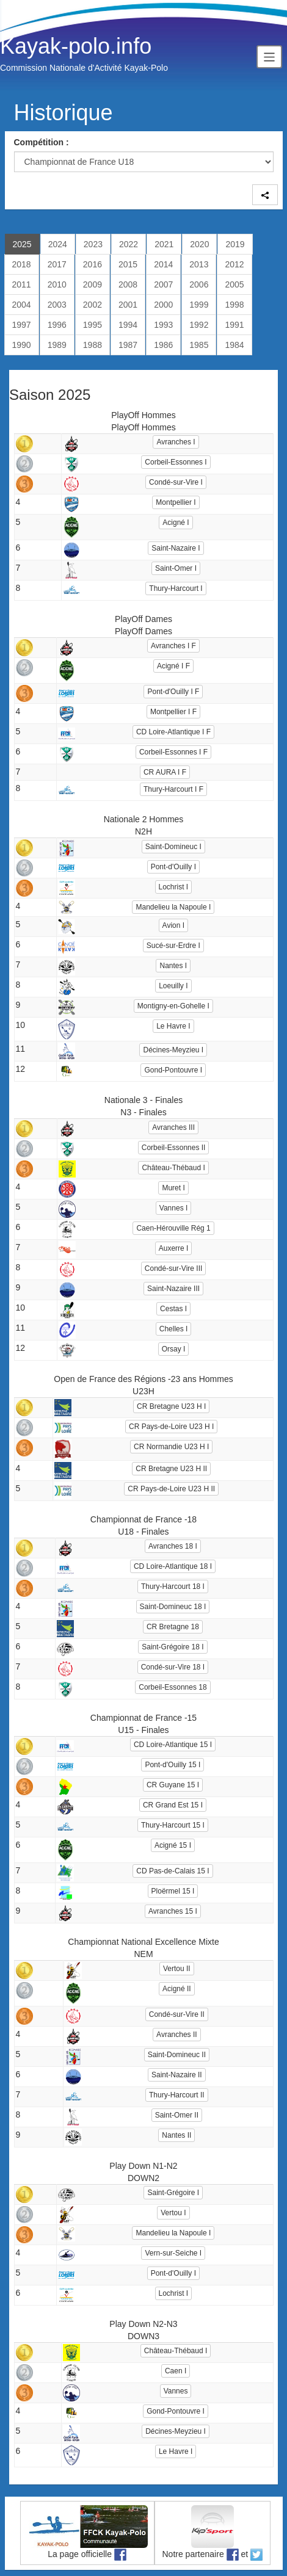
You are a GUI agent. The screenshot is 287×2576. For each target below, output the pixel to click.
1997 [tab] (21, 325)
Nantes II (176, 2135)
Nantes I (173, 965)
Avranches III (173, 1127)
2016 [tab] (92, 264)
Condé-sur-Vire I (176, 482)
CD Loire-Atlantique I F (173, 732)
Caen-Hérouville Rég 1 (173, 1228)
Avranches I (175, 442)
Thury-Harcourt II (177, 2095)
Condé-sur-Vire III (173, 1268)
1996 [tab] (57, 325)
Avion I (173, 925)
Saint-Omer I (176, 568)
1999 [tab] (198, 304)
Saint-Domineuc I (173, 846)
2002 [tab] (92, 304)
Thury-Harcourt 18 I (173, 1586)
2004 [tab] (21, 304)
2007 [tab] (163, 284)
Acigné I (175, 522)
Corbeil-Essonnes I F (173, 752)
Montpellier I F (173, 711)
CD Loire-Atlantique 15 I (173, 1744)
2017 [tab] (57, 264)
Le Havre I (173, 1026)
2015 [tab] (127, 264)
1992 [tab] (198, 325)
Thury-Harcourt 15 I (173, 1825)
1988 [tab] (92, 345)
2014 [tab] (163, 264)
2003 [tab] (57, 304)
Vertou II (177, 1968)
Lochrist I (174, 887)
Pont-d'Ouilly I (173, 867)
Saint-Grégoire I (173, 2192)
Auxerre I (174, 1248)
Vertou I (173, 2213)
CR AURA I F (165, 772)
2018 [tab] (21, 264)
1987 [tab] (127, 345)
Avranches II (176, 2034)
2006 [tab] (198, 284)
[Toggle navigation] (269, 56)
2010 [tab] (57, 284)
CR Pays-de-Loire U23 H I (171, 1426)
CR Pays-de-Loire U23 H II (171, 1489)
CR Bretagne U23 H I (171, 1406)
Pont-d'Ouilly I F (173, 691)
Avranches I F (173, 646)
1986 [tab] (163, 345)
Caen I (175, 2371)
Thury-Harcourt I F (173, 789)
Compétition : (41, 142)
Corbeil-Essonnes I (175, 462)
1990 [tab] (21, 345)
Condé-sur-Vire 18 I (173, 1667)
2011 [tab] (21, 284)
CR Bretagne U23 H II (171, 1468)
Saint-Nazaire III (173, 1288)
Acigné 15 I (172, 1845)
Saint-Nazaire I (175, 548)
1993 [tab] (163, 325)
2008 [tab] (127, 284)
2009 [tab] (92, 284)
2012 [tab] (234, 264)
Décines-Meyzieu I (173, 1050)
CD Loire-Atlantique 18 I (173, 1566)
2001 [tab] (127, 304)
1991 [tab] (234, 325)
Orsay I (174, 1349)
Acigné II (176, 1988)
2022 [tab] (128, 244)
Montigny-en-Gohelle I (173, 1006)
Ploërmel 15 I (173, 1891)
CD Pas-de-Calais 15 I (172, 1871)
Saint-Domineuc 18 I (173, 1606)
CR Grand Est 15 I (173, 1805)
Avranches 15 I (172, 1911)
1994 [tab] (127, 325)
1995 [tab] (92, 325)
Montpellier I (175, 502)
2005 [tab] (234, 284)
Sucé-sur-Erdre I (173, 945)
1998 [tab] (234, 304)
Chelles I (173, 1329)
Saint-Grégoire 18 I (172, 1647)
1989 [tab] (57, 345)
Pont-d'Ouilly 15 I (172, 1764)
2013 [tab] (198, 264)
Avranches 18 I (172, 1546)
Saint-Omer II (176, 2115)
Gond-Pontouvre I (173, 1070)
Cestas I (173, 1308)
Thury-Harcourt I (175, 588)
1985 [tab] (198, 345)
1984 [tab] (234, 345)
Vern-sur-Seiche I (173, 2253)
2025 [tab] (22, 244)
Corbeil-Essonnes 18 (172, 1687)
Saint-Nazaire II (176, 2075)
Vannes (176, 2391)
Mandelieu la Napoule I (173, 907)
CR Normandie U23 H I (171, 1446)
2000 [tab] (163, 304)
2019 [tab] (234, 244)
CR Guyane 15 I (173, 1785)
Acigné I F (173, 666)
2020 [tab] (199, 244)
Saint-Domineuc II (177, 2054)
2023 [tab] (93, 244)
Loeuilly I (173, 986)
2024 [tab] (57, 244)
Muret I (173, 1188)
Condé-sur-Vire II (177, 2014)
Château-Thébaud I (173, 1167)
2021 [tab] (163, 244)
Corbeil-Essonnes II (174, 1147)
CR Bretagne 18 (173, 1627)
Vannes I (173, 1208)
